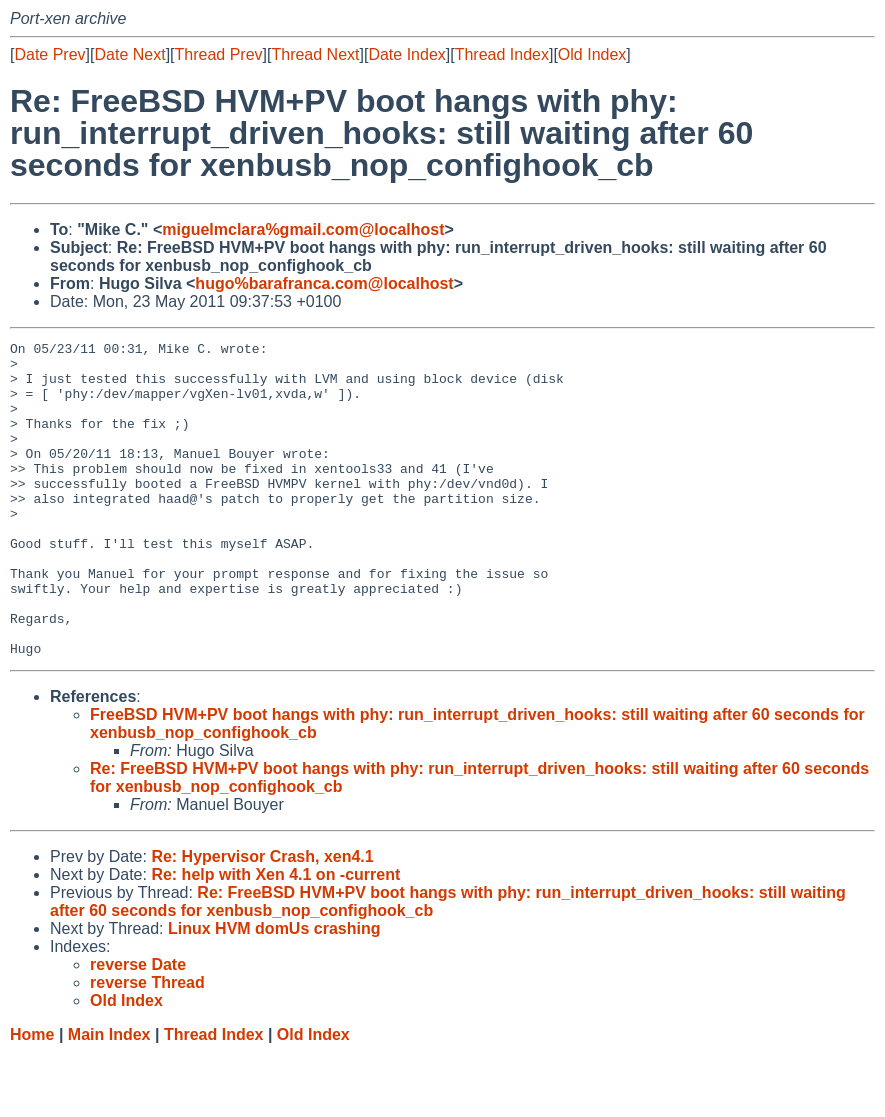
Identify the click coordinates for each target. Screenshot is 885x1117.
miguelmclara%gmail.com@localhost (303, 229)
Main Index (109, 1097)
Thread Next (315, 54)
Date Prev (49, 54)
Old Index (592, 54)
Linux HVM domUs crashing (274, 991)
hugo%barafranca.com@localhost (324, 283)
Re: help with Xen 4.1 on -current (275, 937)
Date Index (406, 54)
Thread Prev (219, 54)
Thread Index (502, 54)
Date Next (129, 54)
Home (32, 1097)
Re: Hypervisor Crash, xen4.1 (262, 919)
